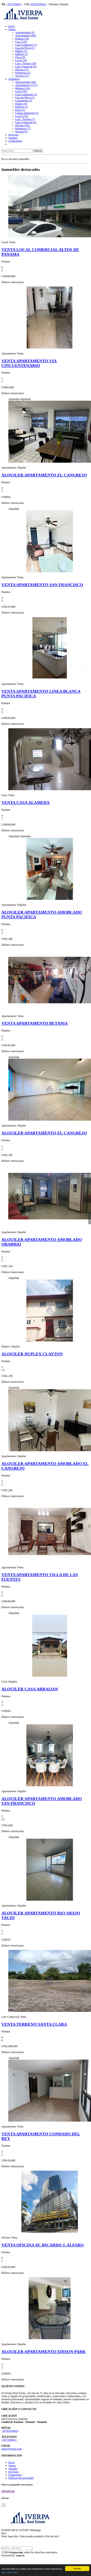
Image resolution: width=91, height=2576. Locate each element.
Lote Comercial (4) (25, 66)
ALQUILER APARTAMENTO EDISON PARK (43, 2351)
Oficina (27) (22, 69)
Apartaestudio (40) (25, 82)
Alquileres (14, 78)
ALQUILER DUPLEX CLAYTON (32, 1354)
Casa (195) (21, 91)
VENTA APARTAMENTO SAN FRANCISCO (42, 584)
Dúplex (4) (21, 103)
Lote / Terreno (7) (25, 119)
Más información (10, 2572)
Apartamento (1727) (26, 85)
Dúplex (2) (21, 51)
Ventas (12, 29)
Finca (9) (20, 57)
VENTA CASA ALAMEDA (25, 802)
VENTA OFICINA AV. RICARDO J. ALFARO (42, 2245)
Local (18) (21, 60)
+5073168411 (14, 4)
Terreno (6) (21, 131)
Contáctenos (15, 140)
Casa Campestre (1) (26, 44)
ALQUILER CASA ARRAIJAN (29, 1689)
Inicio (11, 26)
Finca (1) (20, 109)
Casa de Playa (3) (24, 97)
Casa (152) (21, 41)
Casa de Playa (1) (24, 47)
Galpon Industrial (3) (26, 113)
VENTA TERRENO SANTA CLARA (34, 2024)
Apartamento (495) (25, 35)
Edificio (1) (21, 54)
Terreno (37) (22, 75)
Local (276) (21, 116)
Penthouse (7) (22, 128)
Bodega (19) (22, 38)
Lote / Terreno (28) (25, 63)
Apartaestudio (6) (24, 32)
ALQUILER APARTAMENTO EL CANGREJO (44, 475)
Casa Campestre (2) (26, 94)
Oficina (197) (22, 125)
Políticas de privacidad (20, 2477)
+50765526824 (37, 4)
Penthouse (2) (22, 72)
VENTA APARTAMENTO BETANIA (34, 1023)
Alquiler (12, 2468)
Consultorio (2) (23, 100)
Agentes (12, 137)
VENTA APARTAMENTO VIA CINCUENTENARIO (29, 363)
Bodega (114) (22, 88)
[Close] (3, 2505)
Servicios (13, 134)
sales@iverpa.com (11, 2448)
